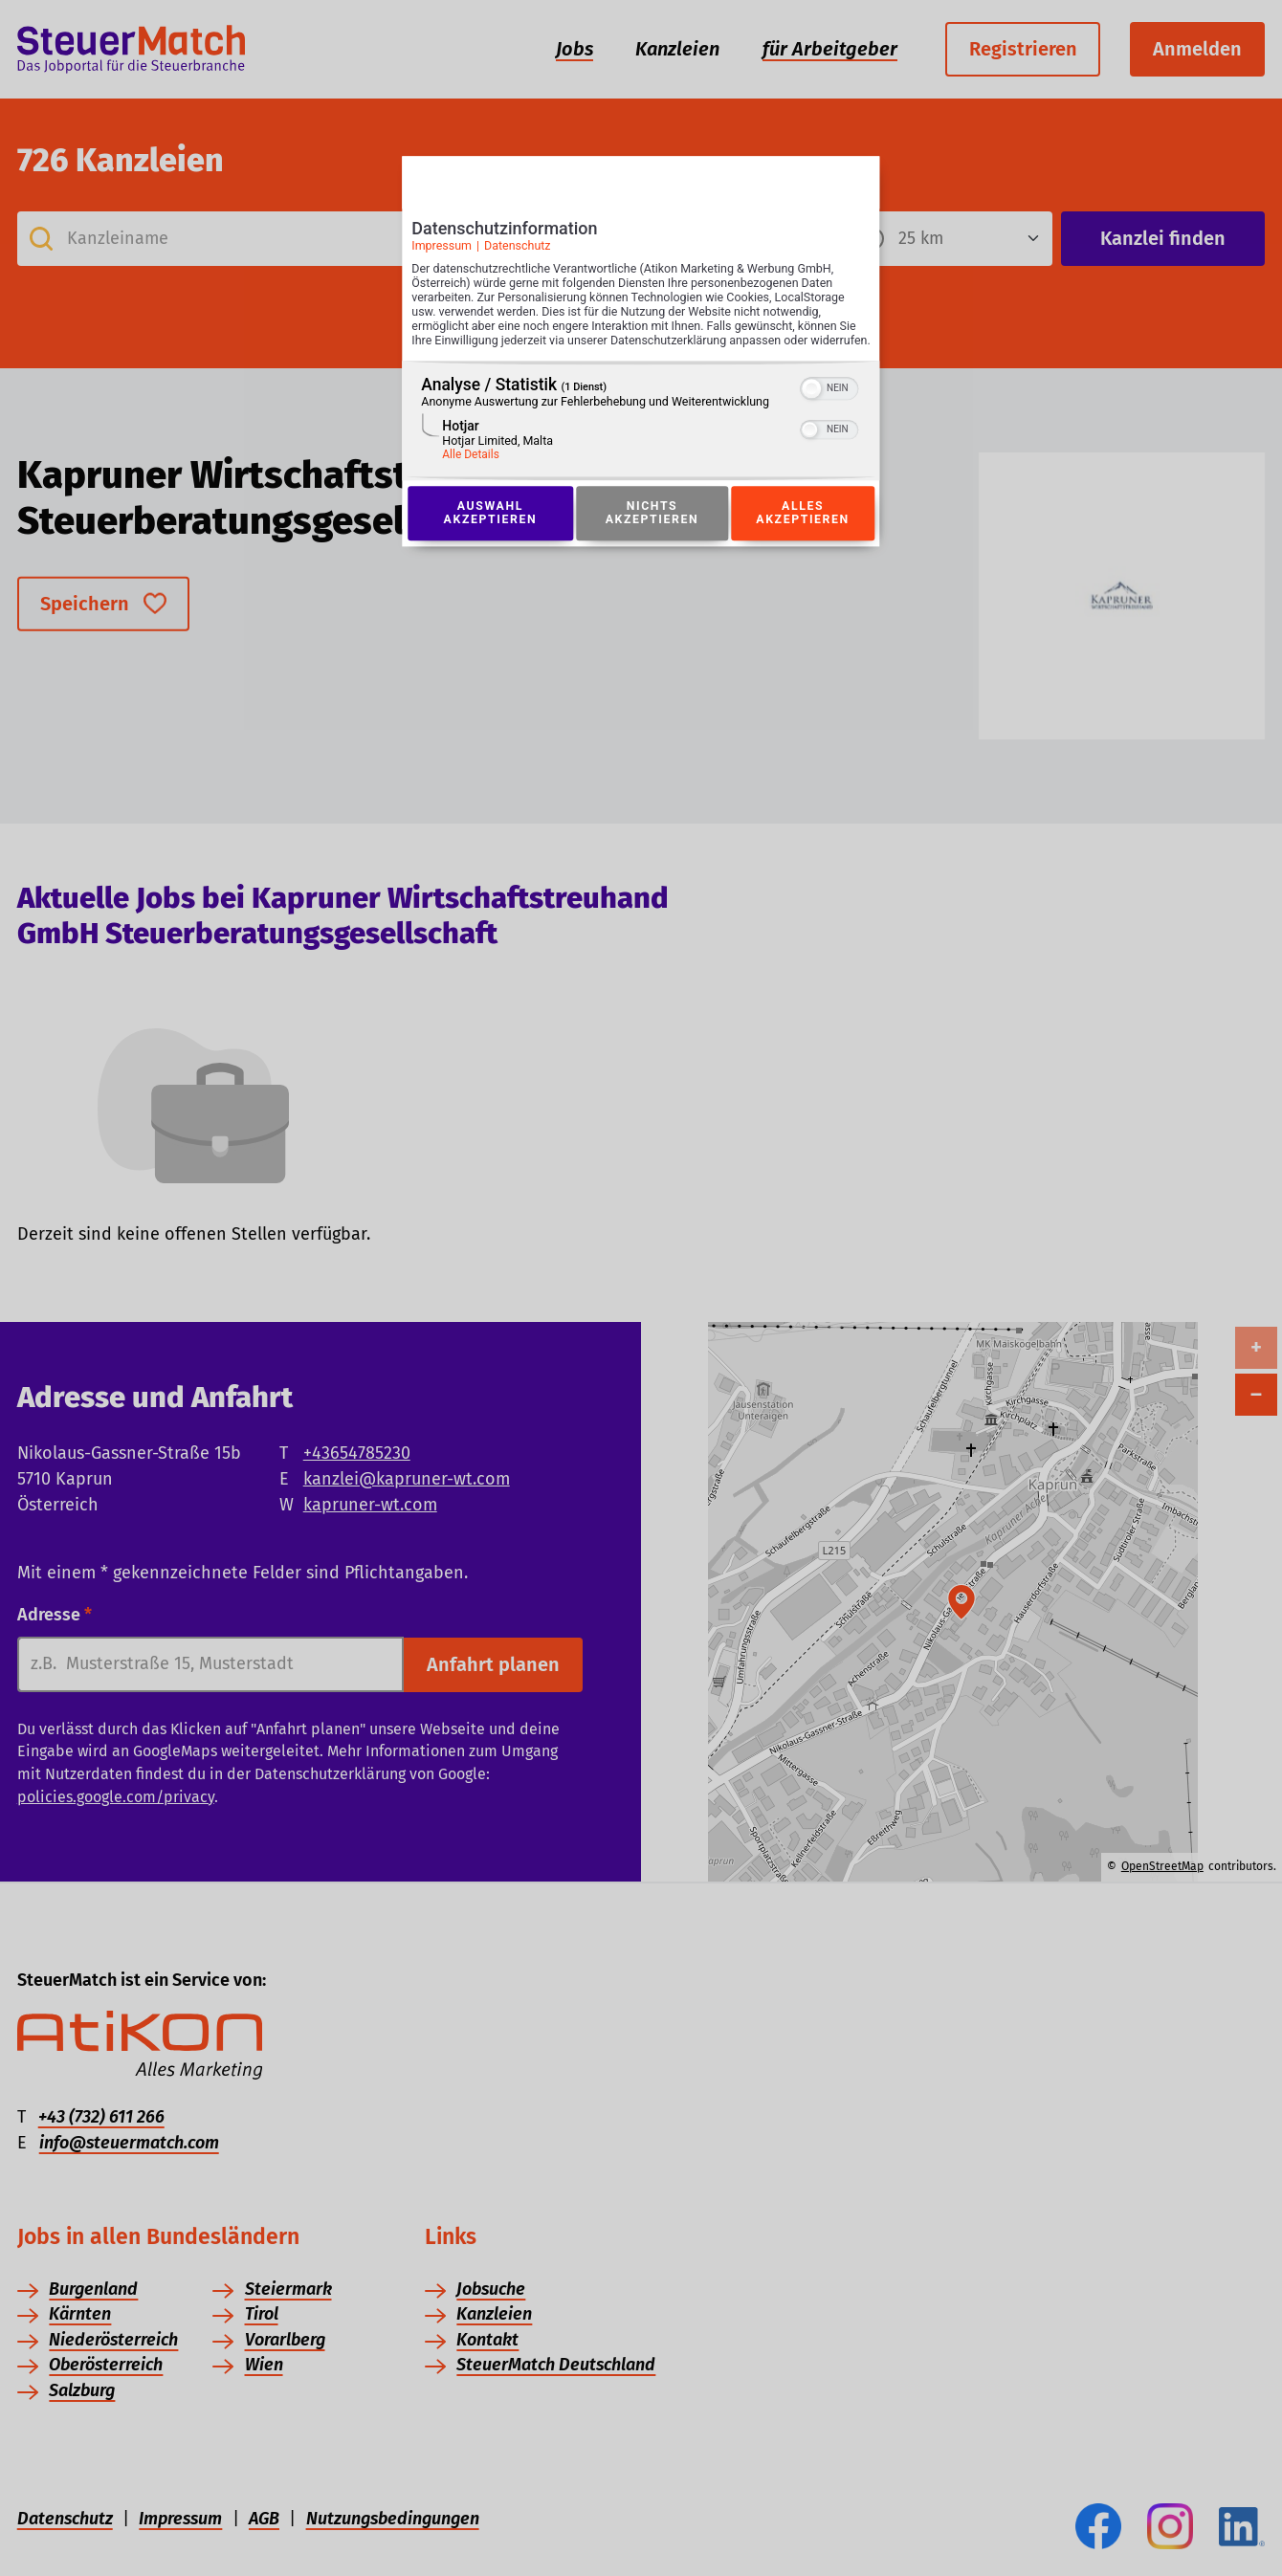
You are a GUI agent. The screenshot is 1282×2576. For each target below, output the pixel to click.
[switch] (830, 407)
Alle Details (470, 475)
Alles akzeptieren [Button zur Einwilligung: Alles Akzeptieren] (803, 534)
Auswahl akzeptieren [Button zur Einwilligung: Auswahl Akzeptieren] (490, 534)
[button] (812, 409)
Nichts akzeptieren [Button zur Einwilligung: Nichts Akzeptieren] (651, 534)
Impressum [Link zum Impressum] (441, 252)
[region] (641, 441)
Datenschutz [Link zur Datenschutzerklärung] (517, 252)
